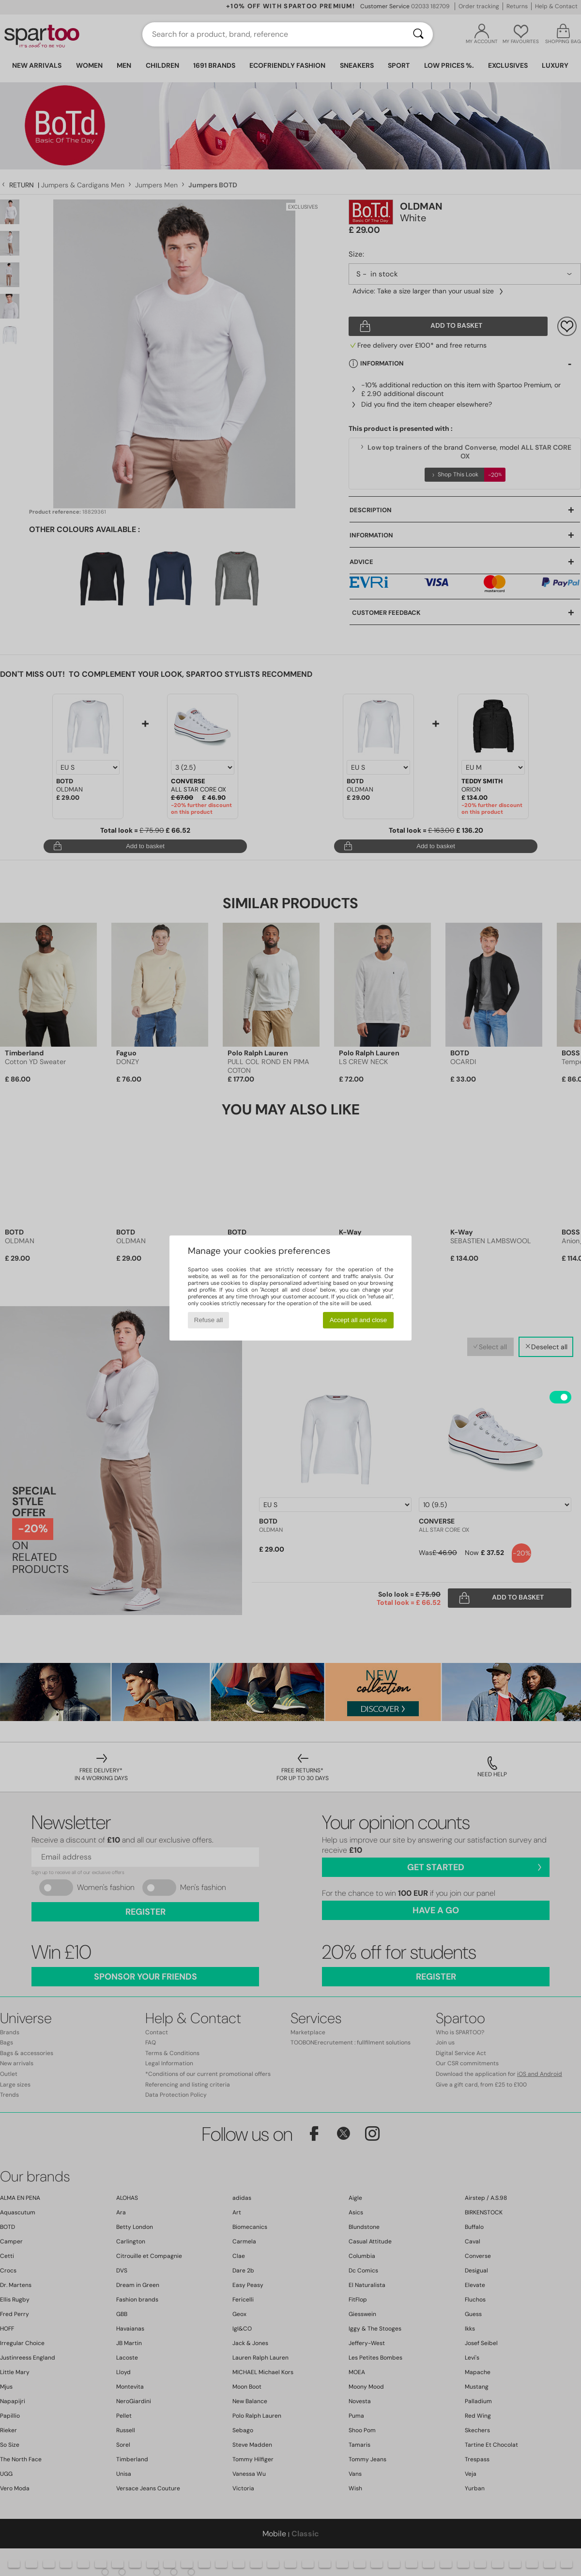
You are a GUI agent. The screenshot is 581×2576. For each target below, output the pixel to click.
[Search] (418, 34)
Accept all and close (358, 1320)
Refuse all (208, 1320)
